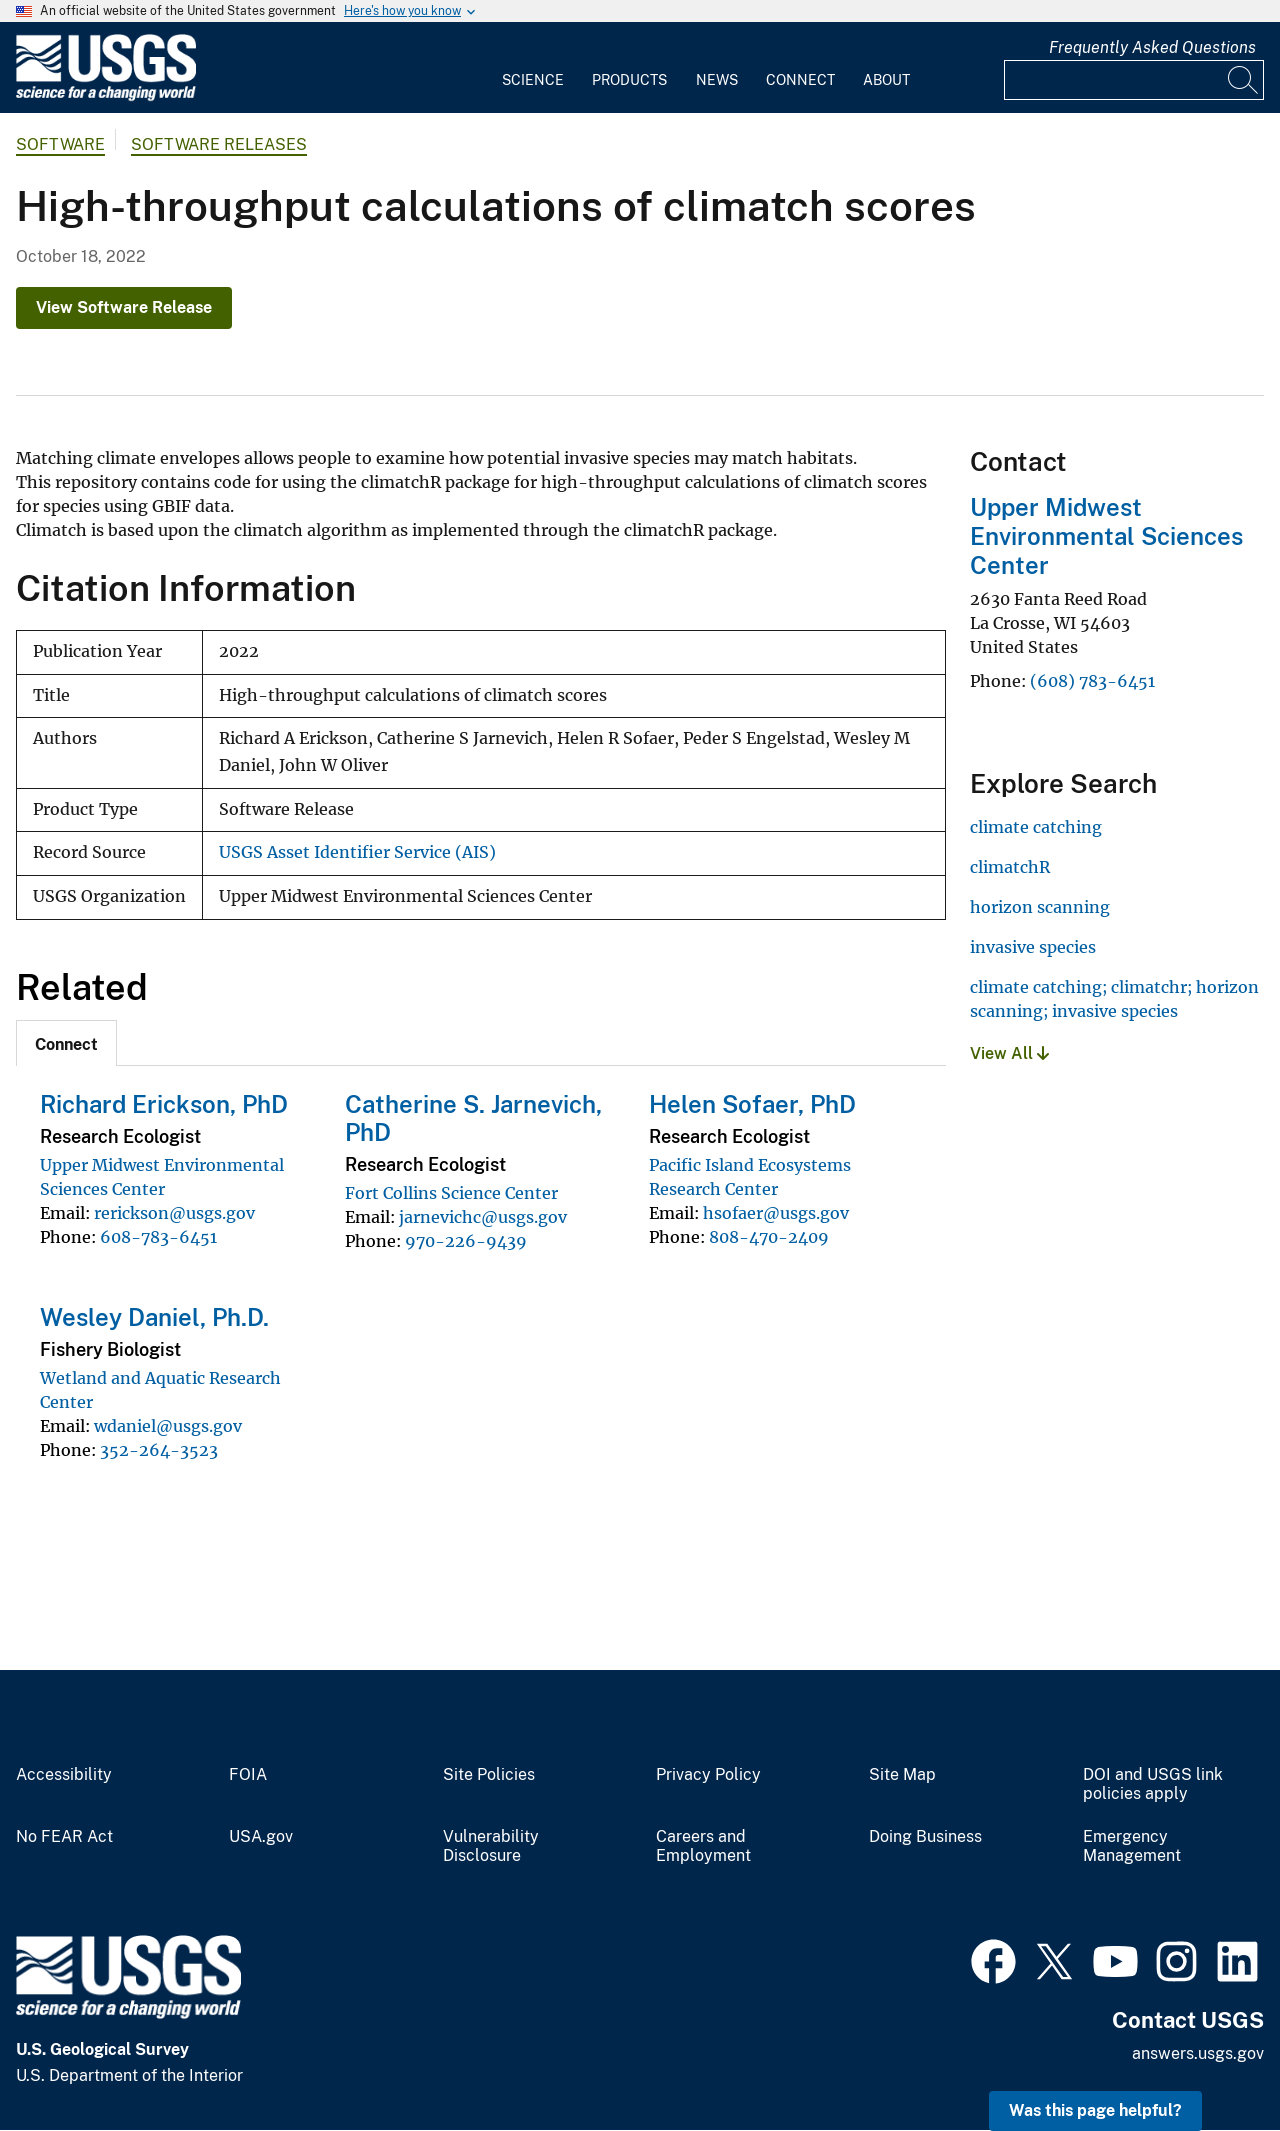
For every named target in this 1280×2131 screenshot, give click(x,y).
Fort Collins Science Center (451, 1193)
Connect (800, 80)
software (60, 144)
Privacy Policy (708, 1775)
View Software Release (124, 307)
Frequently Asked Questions (1152, 47)
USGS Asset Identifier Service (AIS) (357, 852)
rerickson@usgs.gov (174, 1213)
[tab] (66, 1043)
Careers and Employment (703, 1846)
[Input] (1134, 80)
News (717, 80)
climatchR (1010, 867)
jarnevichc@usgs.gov (483, 1217)
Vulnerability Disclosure (491, 1846)
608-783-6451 (158, 1237)
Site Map (902, 1775)
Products (629, 80)
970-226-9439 (466, 1241)
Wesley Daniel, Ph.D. (154, 1317)
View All (1009, 1053)
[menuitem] (533, 68)
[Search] (1244, 80)
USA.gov (261, 1837)
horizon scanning (1040, 907)
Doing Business (925, 1837)
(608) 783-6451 (1092, 681)
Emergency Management (1132, 1846)
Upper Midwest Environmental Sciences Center (1106, 536)
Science (533, 80)
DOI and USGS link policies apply (1153, 1784)
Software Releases (219, 144)
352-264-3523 (159, 1450)
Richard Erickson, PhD (164, 1104)
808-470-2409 (769, 1237)
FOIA (248, 1775)
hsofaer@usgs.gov (776, 1213)
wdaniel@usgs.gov (168, 1426)
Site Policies (489, 1775)
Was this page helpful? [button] (1095, 2110)
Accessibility (64, 1775)
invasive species (1033, 947)
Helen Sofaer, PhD (752, 1104)
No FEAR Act (64, 1837)
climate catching (1036, 827)
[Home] (106, 96)
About (886, 80)
